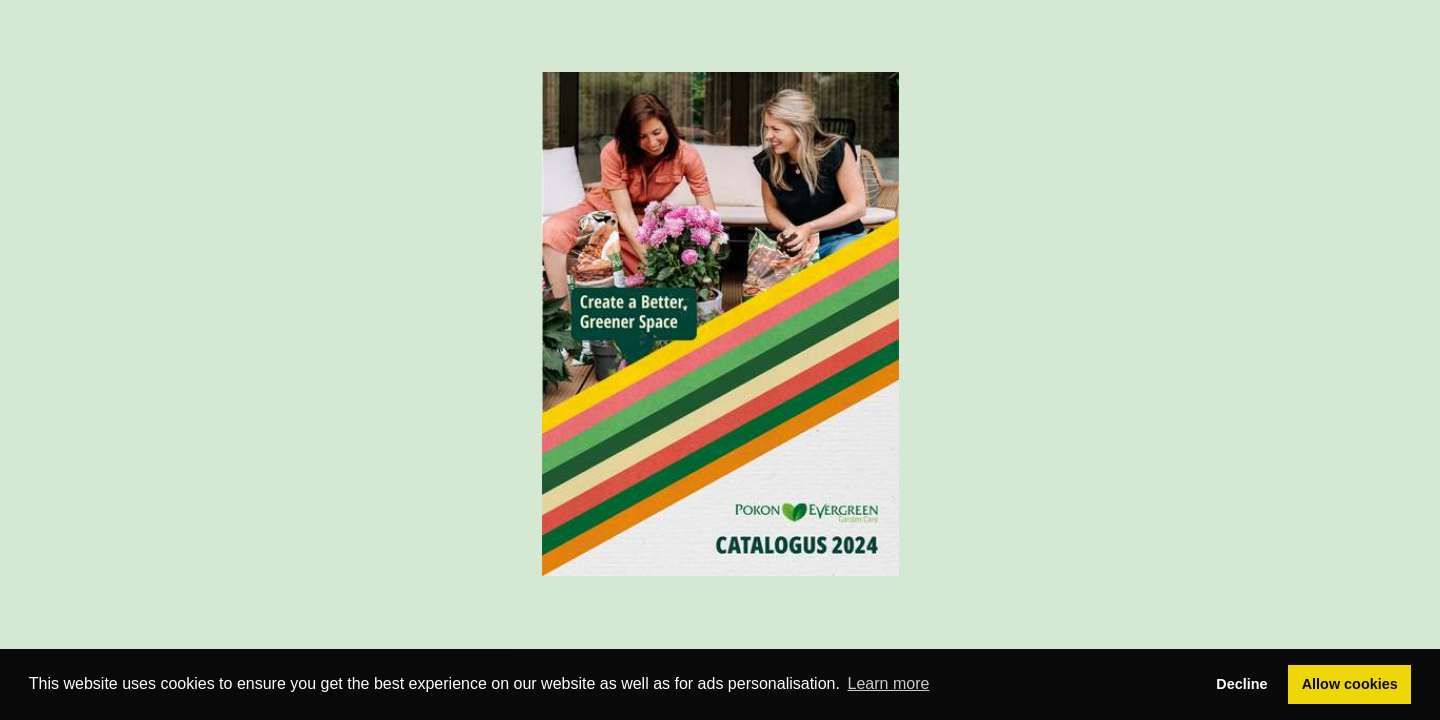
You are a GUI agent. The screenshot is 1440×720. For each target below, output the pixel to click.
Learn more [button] (889, 683)
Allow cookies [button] (1350, 684)
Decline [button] (1241, 684)
